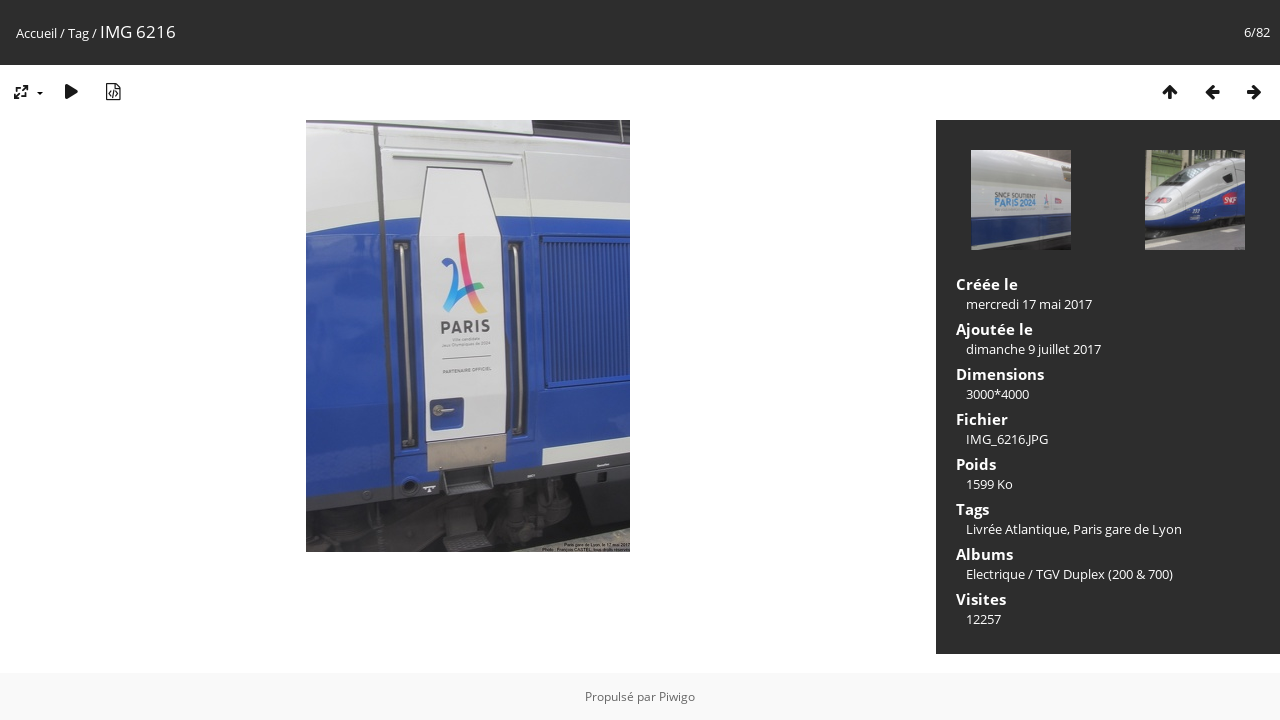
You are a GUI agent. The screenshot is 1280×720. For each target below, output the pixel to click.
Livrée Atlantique (1016, 529)
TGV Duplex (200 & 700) (1104, 574)
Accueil (36, 33)
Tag (78, 33)
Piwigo (677, 696)
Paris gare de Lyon (1127, 529)
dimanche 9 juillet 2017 (1033, 349)
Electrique (995, 574)
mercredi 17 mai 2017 (1029, 304)
